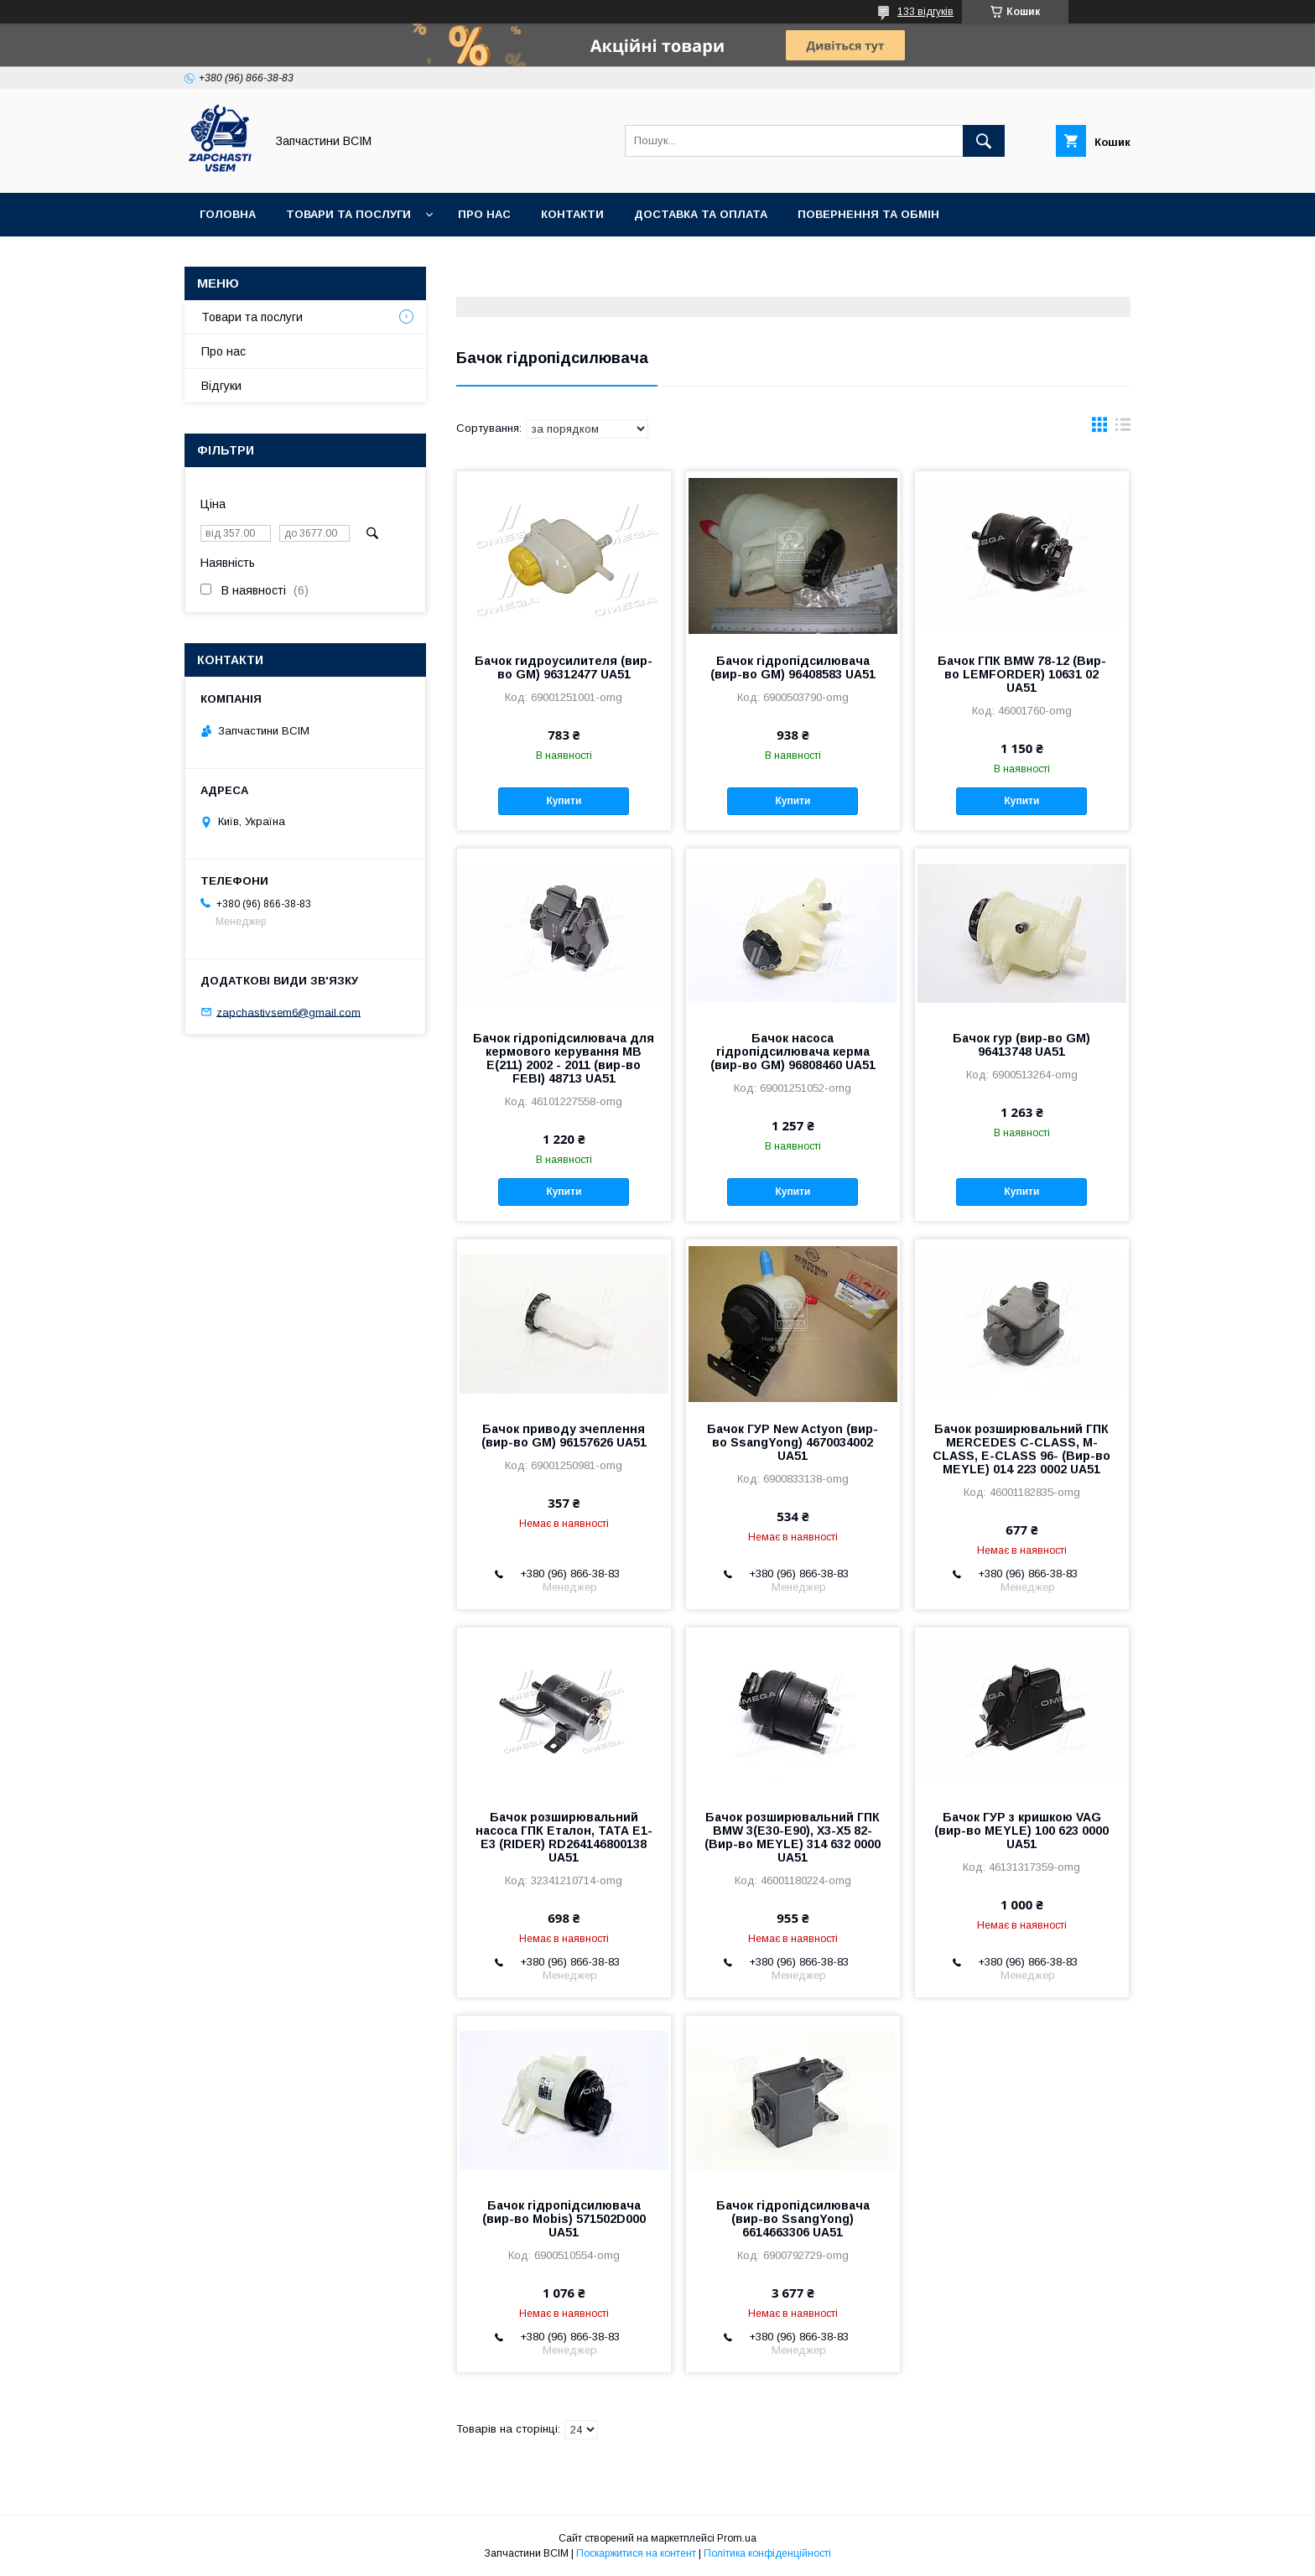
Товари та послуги (348, 214)
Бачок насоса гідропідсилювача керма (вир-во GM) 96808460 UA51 (793, 1051)
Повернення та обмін (868, 214)
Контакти (572, 214)
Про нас (484, 214)
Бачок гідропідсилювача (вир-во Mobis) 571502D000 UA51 (564, 2219)
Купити (563, 801)
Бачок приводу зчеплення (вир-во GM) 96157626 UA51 (564, 1435)
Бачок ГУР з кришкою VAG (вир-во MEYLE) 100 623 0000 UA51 (1021, 1830)
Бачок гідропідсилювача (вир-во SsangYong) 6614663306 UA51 (793, 2219)
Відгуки (221, 385)
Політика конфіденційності (767, 2553)
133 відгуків (925, 12)
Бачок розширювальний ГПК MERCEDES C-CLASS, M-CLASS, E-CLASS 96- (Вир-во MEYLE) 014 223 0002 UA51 (1021, 1449)
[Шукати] (984, 141)
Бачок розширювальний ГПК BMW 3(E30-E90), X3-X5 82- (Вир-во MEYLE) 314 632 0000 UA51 (792, 1837)
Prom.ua (736, 2538)
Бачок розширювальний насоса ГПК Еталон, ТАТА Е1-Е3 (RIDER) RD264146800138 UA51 (564, 1837)
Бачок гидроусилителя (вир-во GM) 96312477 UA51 (563, 667)
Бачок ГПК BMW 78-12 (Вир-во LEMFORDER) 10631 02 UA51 (1022, 674)
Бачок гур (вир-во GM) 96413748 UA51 (1021, 1044)
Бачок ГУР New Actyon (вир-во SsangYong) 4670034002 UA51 (792, 1442)
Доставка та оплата (700, 214)
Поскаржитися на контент (636, 2553)
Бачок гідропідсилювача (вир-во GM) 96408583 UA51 (793, 667)
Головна (228, 214)
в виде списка (1122, 428)
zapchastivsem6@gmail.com (288, 1011)
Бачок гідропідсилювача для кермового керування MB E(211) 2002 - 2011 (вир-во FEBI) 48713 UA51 (563, 1058)
